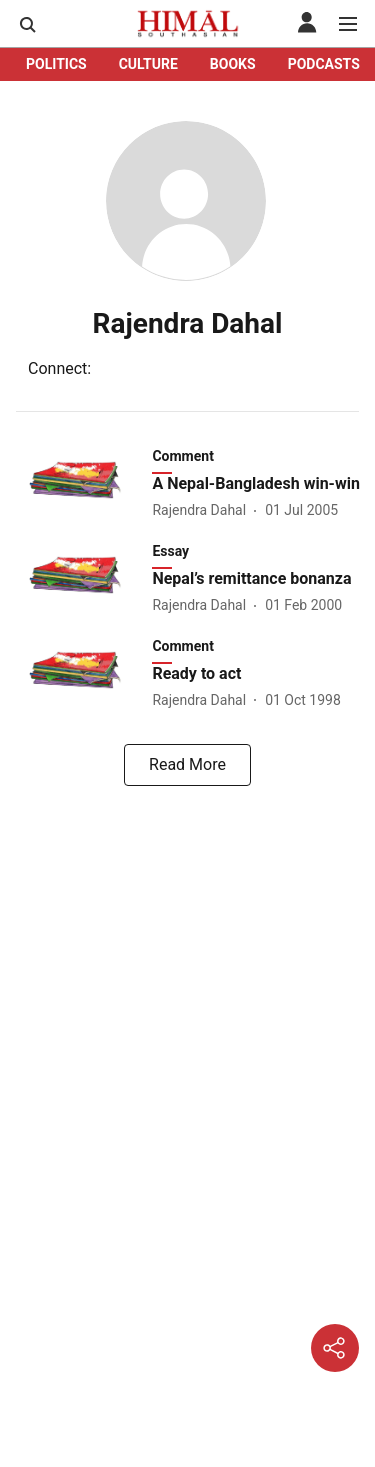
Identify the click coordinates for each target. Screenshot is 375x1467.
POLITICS (56, 64)
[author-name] (203, 510)
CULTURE (148, 64)
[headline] (257, 484)
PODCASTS (324, 64)
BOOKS (233, 64)
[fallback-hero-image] (82, 483)
